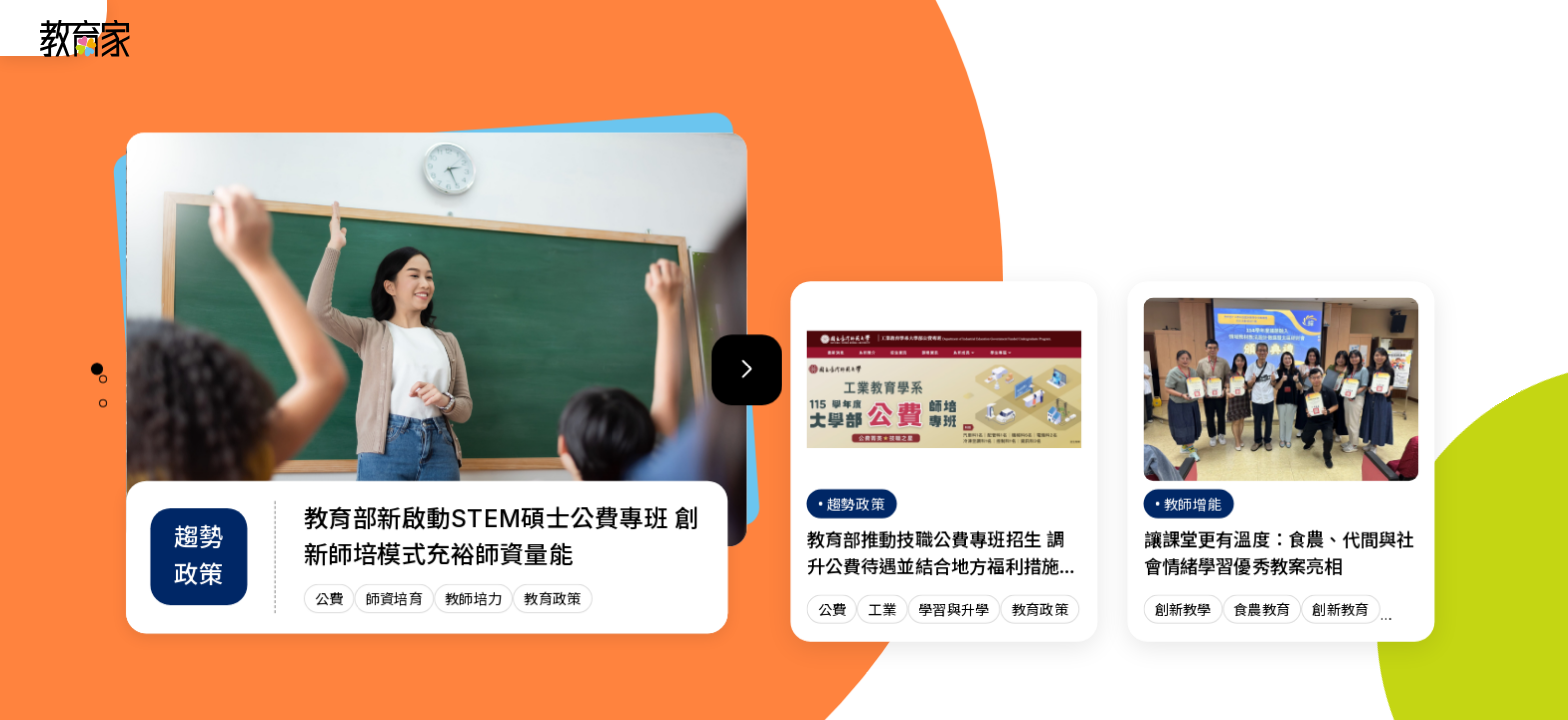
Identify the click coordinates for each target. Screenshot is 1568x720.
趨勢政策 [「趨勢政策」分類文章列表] (874, 37)
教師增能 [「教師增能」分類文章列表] (1082, 37)
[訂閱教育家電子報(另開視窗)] (1403, 37)
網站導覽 (1290, 37)
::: (34, 41)
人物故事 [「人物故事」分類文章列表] (770, 37)
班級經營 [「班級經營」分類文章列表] (978, 37)
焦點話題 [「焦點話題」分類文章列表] (1186, 37)
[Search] (1500, 38)
